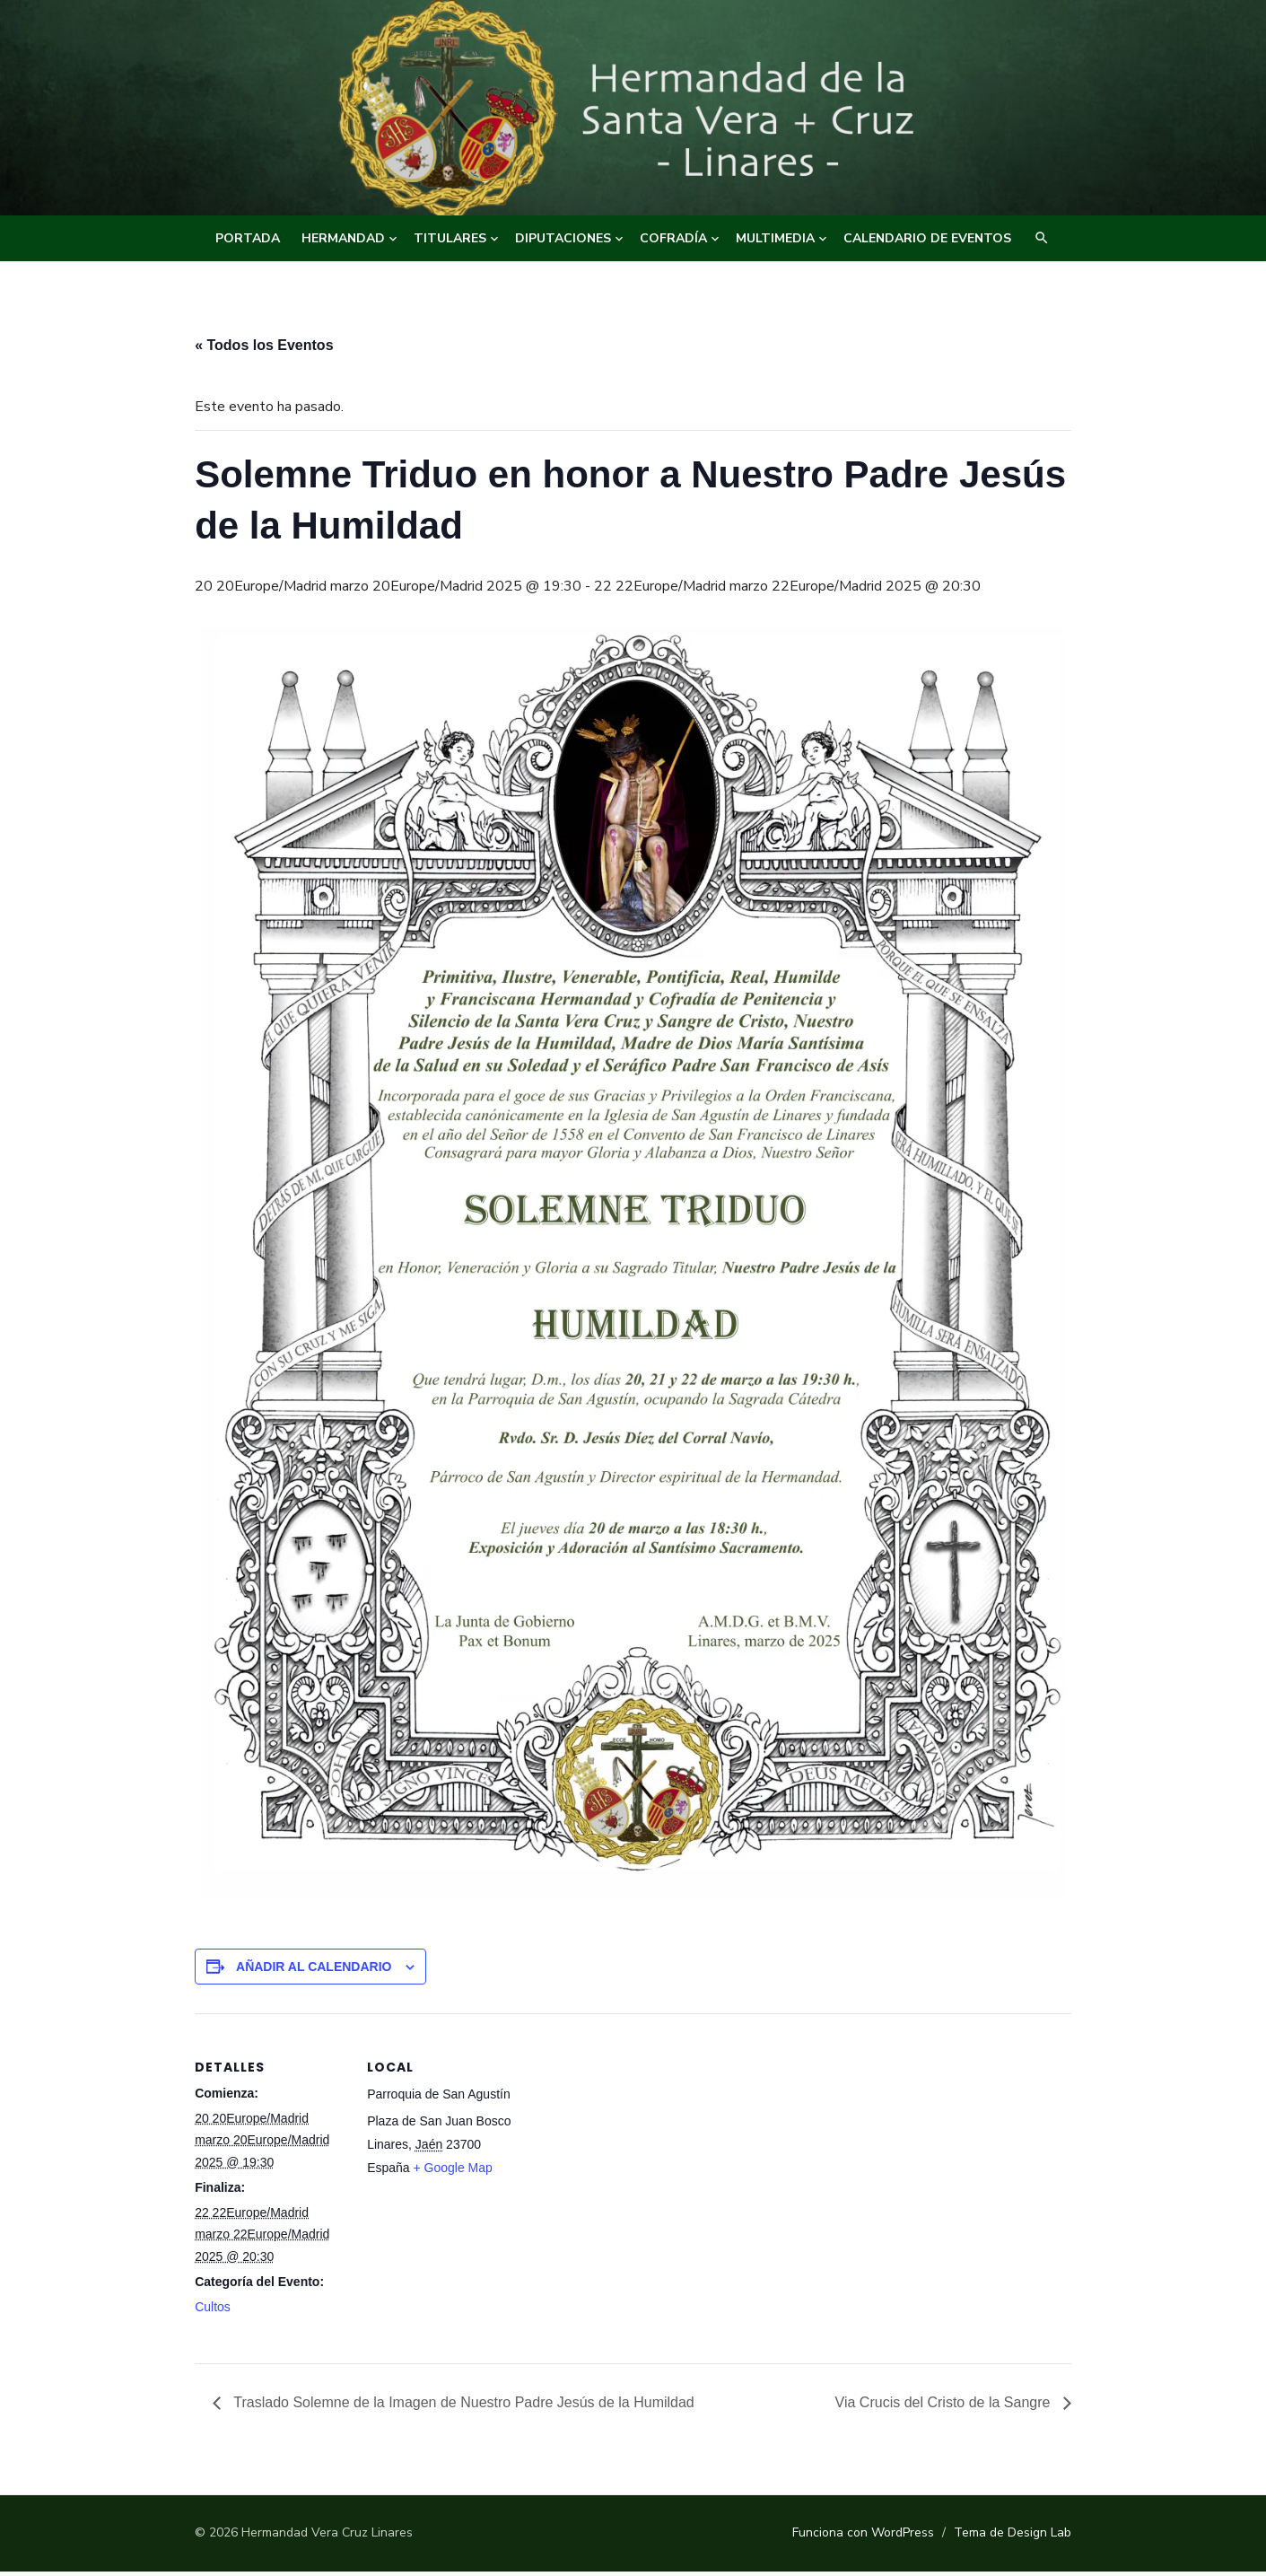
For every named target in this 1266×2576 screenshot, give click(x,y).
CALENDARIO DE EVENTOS (927, 238)
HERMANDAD (343, 238)
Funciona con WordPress (865, 2536)
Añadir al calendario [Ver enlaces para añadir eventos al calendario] (311, 1971)
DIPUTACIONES (563, 238)
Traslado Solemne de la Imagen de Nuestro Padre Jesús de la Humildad (461, 2406)
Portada (247, 238)
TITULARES (450, 238)
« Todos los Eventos (263, 345)
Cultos (212, 2311)
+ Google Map (451, 2172)
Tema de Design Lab (1014, 2536)
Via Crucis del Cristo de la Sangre (945, 2406)
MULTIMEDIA (775, 238)
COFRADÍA (673, 238)
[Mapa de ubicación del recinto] (633, 2142)
